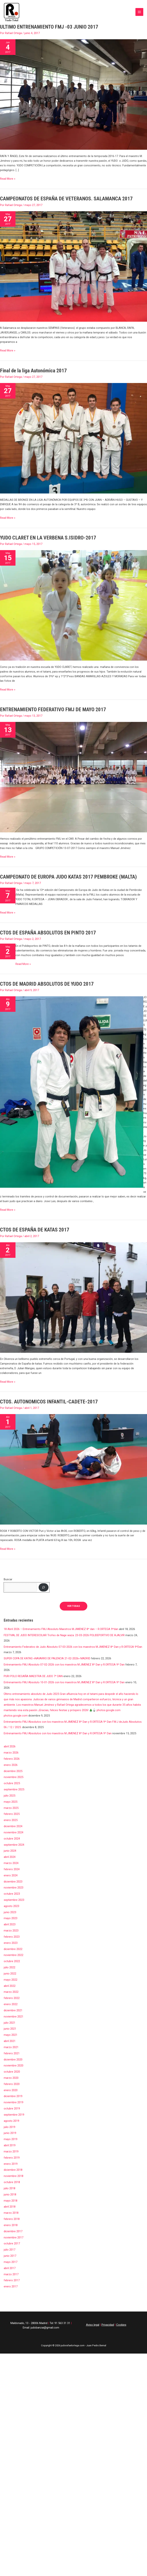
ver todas (73, 1598)
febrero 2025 (12, 1807)
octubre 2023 (12, 1886)
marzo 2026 (11, 1745)
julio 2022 (9, 1960)
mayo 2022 (10, 1972)
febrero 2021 (12, 2046)
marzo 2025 (11, 1801)
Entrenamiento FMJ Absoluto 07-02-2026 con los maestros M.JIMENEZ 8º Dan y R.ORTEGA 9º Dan (64, 1657)
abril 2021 (9, 2034)
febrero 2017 (12, 2273)
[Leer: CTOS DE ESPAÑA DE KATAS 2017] (73, 1290)
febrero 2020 (12, 2077)
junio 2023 (10, 1905)
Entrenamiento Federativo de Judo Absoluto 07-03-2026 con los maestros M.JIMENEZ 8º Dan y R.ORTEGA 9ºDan (73, 1639)
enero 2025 (11, 1813)
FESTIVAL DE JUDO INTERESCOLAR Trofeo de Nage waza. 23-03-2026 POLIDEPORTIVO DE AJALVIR (64, 1628)
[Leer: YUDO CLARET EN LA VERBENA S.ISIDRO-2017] (73, 598)
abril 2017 (9, 2261)
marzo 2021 (11, 2040)
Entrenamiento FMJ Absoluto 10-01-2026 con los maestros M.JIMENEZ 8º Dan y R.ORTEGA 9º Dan (64, 1675)
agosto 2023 (11, 1899)
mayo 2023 (10, 1911)
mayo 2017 (10, 2255)
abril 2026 (9, 1739)
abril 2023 (9, 1917)
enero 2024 (11, 1868)
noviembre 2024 (13, 1825)
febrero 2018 (12, 2212)
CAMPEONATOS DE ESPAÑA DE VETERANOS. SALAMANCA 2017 (66, 192)
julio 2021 (9, 2015)
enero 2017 (11, 2279)
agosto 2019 (11, 2113)
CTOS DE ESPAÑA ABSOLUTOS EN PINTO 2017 (48, 926)
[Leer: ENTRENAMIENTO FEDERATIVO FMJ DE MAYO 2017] (73, 770)
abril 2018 (9, 2199)
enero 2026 (11, 1758)
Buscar (8, 1572)
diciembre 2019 (13, 2089)
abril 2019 (9, 2138)
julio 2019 (9, 2120)
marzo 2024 (11, 1856)
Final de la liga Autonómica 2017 (33, 364)
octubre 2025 (12, 1776)
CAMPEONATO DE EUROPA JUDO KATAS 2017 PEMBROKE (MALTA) (68, 870)
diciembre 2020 (13, 2052)
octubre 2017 (12, 2236)
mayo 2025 (10, 1794)
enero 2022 (11, 1997)
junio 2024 (10, 1844)
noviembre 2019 (13, 2095)
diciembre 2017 (13, 2224)
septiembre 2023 (14, 1892)
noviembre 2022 (13, 1948)
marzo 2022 (11, 1985)
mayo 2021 (10, 2027)
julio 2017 (9, 2242)
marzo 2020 (11, 2070)
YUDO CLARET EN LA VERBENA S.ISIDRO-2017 (48, 531)
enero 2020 (11, 2083)
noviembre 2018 (13, 2169)
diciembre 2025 (13, 1764)
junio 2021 (10, 2021)
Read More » (7, 171)
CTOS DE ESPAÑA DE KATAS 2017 (34, 1223)
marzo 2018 (11, 2205)
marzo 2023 (11, 1923)
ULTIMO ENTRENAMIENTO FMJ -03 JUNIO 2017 (49, 20)
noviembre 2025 (13, 1770)
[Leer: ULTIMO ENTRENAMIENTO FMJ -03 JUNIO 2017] (73, 87)
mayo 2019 (10, 2132)
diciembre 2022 (13, 1942)
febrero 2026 (12, 1751)
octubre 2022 (12, 1954)
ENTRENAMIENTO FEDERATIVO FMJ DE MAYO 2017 (53, 702)
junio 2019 (10, 2126)
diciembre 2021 (13, 2003)
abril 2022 (9, 1978)
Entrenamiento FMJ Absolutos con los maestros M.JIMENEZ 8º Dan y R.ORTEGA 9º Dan (58, 1726)
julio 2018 (9, 2181)
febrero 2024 (12, 1862)
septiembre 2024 (14, 1837)
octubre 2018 (12, 2175)
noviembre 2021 (13, 2009)
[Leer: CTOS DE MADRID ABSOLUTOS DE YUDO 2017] (71, 1084)
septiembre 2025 (14, 1782)
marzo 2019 (11, 2144)
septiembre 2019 (14, 2107)
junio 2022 (10, 1966)
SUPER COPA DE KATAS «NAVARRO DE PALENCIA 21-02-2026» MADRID (47, 1651)
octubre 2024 (12, 1831)
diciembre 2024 (13, 1819)
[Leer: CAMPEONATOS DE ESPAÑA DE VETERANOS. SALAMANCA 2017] (73, 259)
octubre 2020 (12, 2064)
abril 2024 (9, 1849)
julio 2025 (9, 1788)
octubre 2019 (12, 2101)
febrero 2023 (12, 1929)
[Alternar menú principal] (139, 8)
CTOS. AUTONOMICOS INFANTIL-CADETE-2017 (49, 1395)
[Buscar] (44, 1580)
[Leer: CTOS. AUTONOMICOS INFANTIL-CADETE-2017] (73, 1462)
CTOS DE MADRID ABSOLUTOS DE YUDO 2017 (47, 977)
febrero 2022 (12, 1991)
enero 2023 (11, 1935)
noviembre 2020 (13, 2058)
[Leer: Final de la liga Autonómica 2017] (73, 431)
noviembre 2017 (13, 2230)
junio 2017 (10, 2248)
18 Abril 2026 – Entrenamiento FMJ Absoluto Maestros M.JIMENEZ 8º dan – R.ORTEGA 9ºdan (61, 1622)
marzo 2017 (11, 2267)
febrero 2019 (12, 2150)
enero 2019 (11, 2156)
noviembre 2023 (13, 1880)
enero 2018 (11, 2218)
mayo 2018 (10, 2193)
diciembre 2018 (13, 2163)
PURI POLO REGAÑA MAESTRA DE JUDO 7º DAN (33, 1669)
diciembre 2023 (13, 1874)
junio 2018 (10, 2187)
